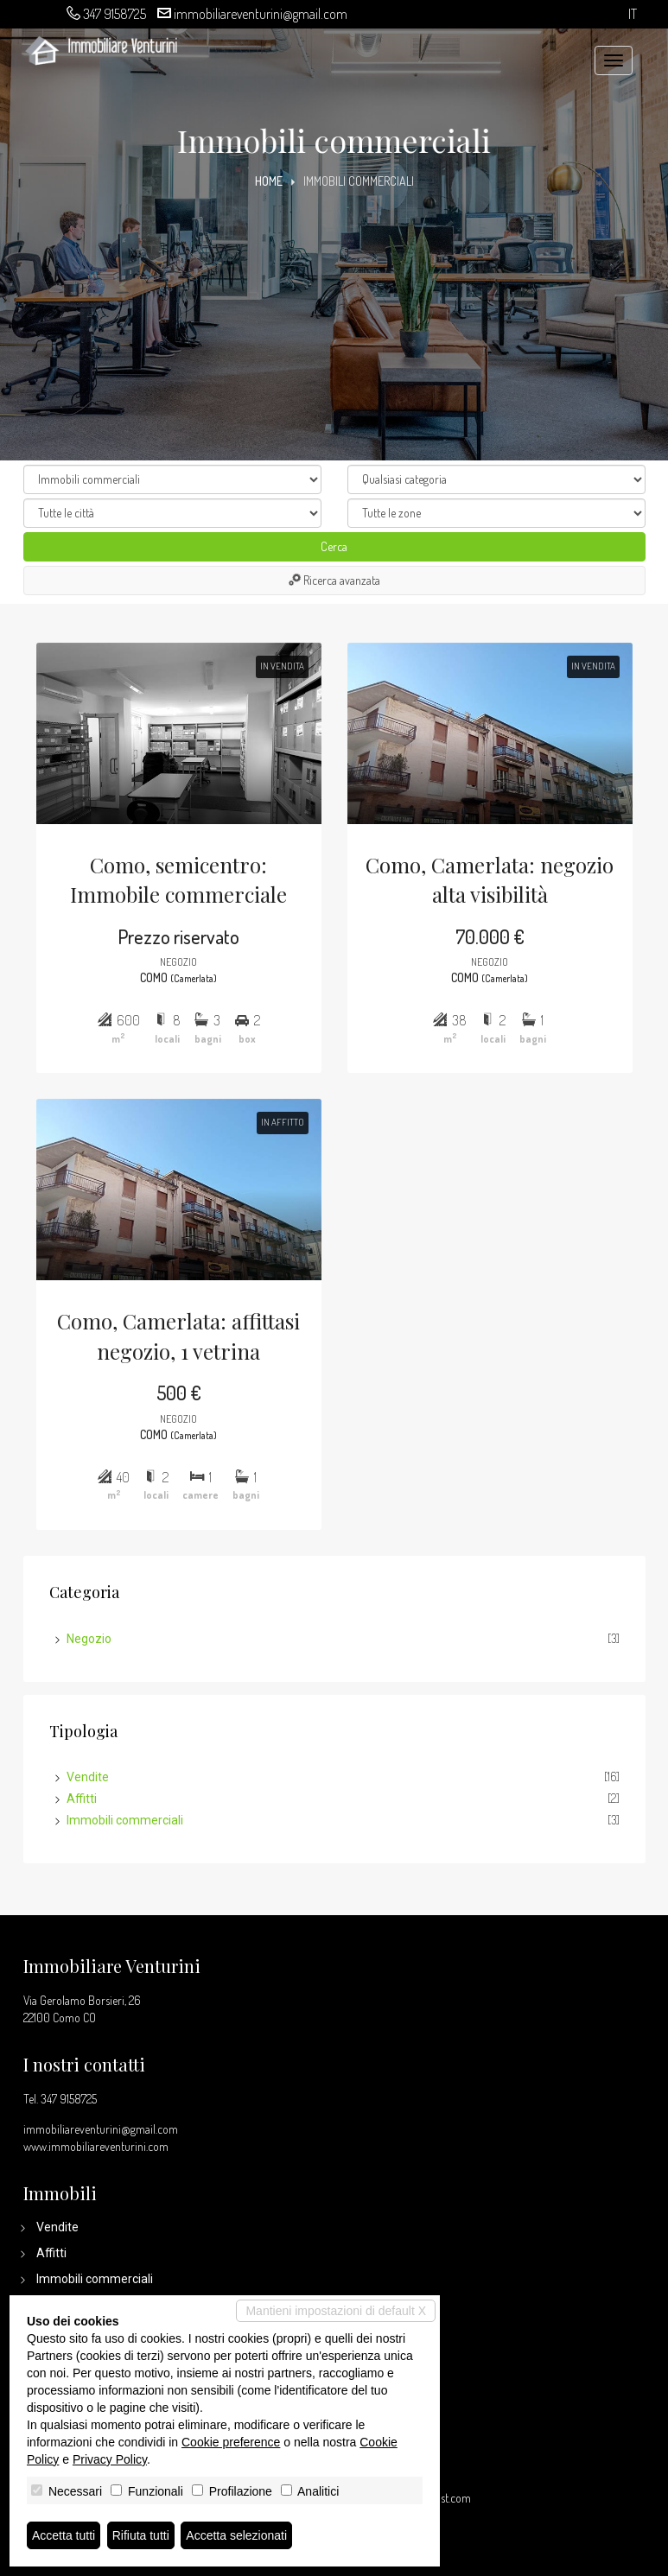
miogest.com (441, 2497)
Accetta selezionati (236, 2535)
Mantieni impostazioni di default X (335, 2311)
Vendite (88, 1777)
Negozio (89, 1639)
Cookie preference (230, 2442)
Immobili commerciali (125, 1820)
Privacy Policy (110, 2459)
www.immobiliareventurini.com (96, 2146)
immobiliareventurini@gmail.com (260, 13)
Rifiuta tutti (140, 2535)
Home (269, 181)
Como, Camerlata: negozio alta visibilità (490, 879)
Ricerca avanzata (334, 580)
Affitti (82, 1798)
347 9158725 (114, 13)
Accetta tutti (63, 2535)
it (632, 14)
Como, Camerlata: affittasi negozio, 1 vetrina (178, 1335)
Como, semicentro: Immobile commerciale (178, 879)
